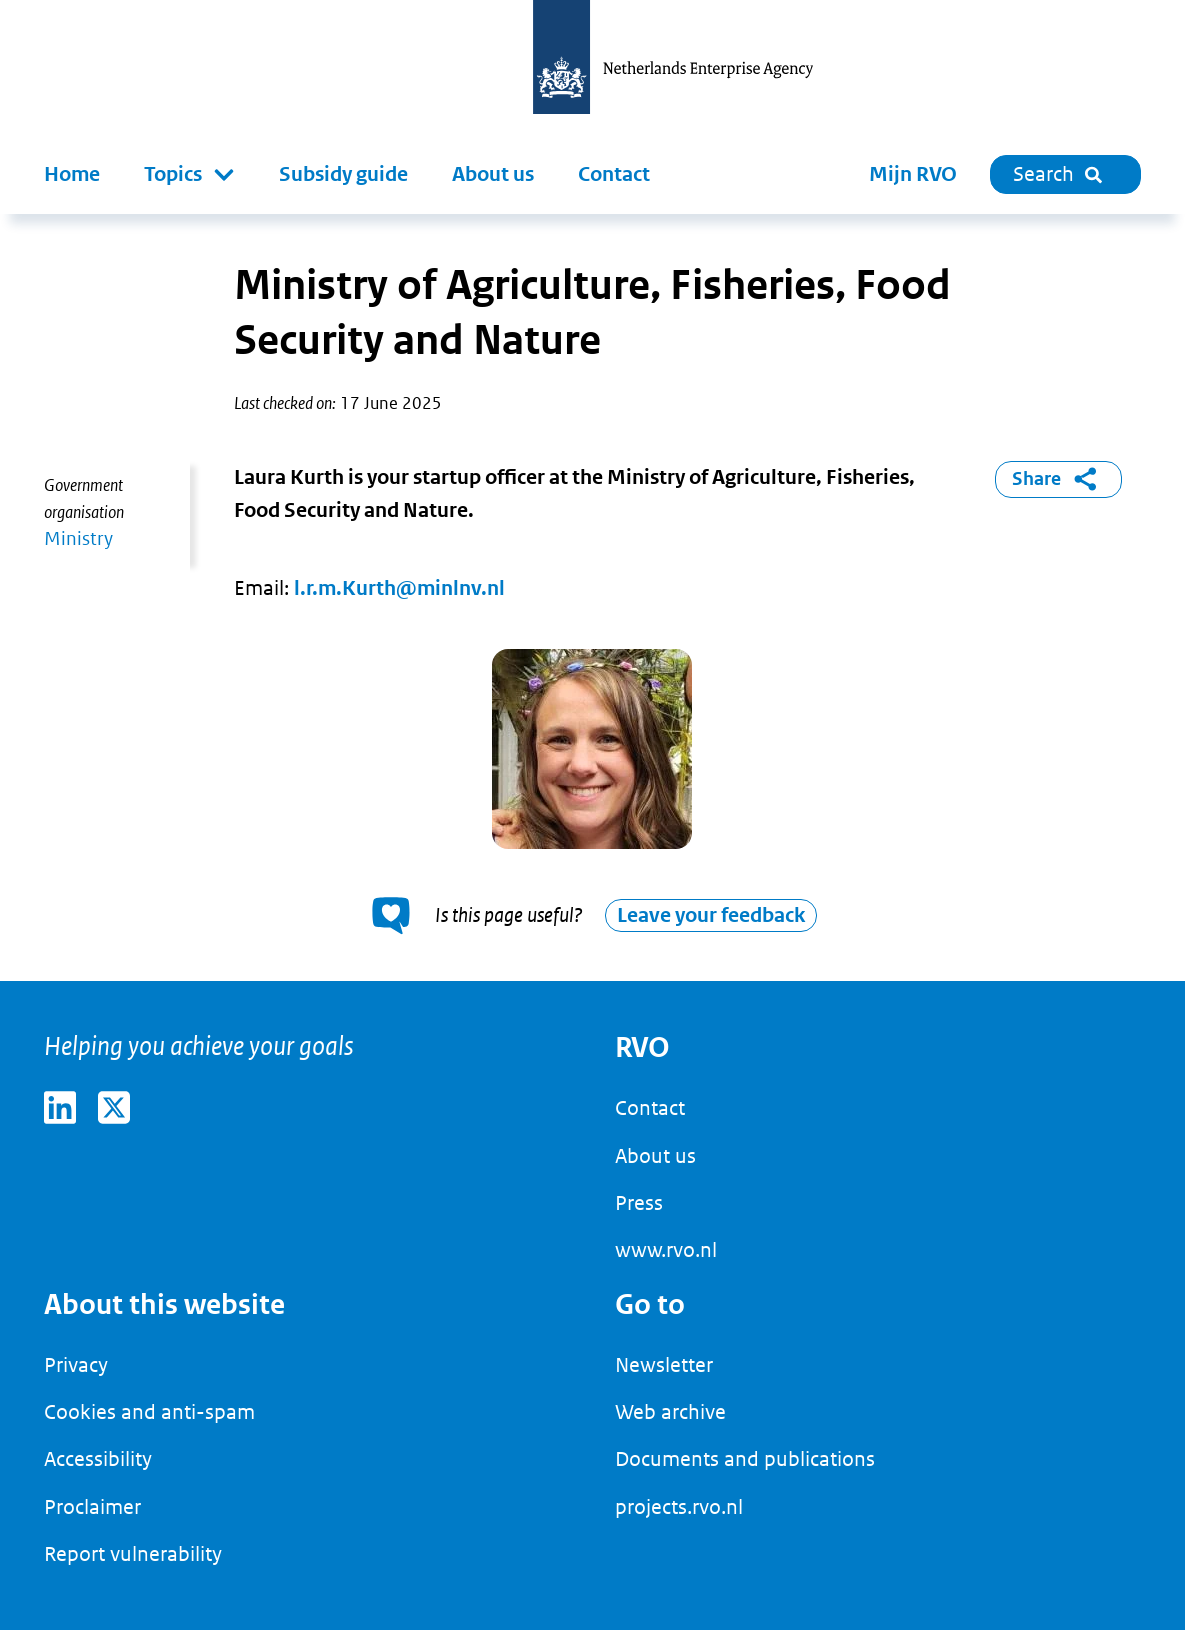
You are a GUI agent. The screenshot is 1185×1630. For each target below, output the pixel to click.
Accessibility (98, 1459)
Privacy (76, 1365)
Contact (614, 174)
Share (1058, 479)
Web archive (670, 1412)
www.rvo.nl (666, 1250)
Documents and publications (745, 1459)
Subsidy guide (343, 174)
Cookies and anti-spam (149, 1412)
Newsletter (664, 1365)
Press (639, 1203)
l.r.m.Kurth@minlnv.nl (399, 588)
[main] (592, 598)
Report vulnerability (133, 1554)
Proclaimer (92, 1507)
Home (72, 174)
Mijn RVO (913, 174)
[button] (189, 175)
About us (493, 174)
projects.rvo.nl (679, 1507)
